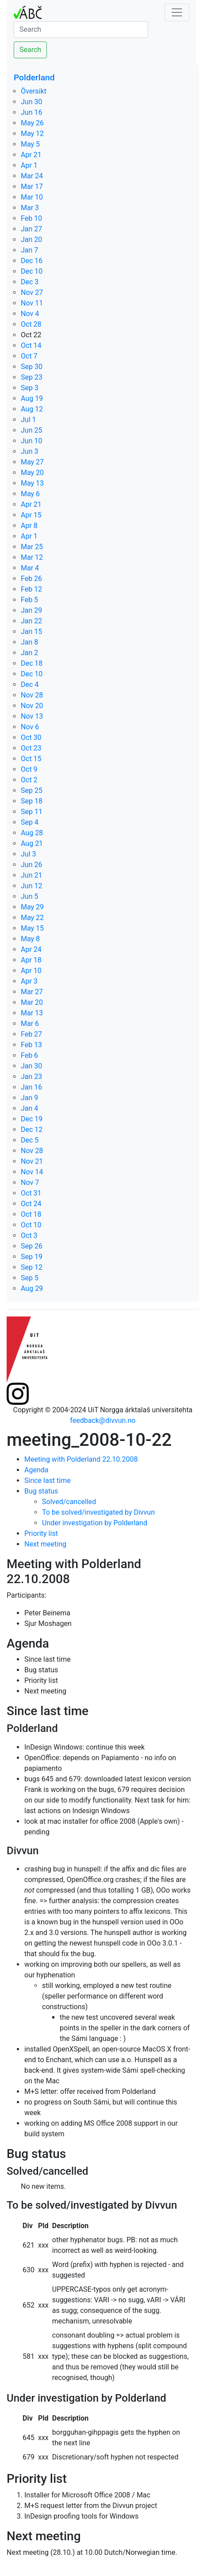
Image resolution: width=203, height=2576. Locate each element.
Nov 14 (32, 1172)
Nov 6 (30, 727)
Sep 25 (31, 790)
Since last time (47, 1480)
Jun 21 (31, 875)
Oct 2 (29, 780)
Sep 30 (31, 366)
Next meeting (45, 1544)
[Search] (81, 29)
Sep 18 (31, 801)
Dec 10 (31, 271)
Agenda (36, 1470)
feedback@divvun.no (102, 1420)
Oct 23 (31, 748)
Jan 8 (29, 642)
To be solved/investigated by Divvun (98, 1512)
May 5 (30, 144)
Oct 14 (31, 345)
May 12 (32, 133)
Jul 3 (28, 854)
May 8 (30, 939)
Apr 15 (31, 515)
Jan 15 (31, 631)
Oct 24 (31, 1203)
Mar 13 (32, 1013)
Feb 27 (31, 1034)
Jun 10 (31, 441)
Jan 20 (31, 239)
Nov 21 (32, 1161)
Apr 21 (31, 155)
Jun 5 (29, 896)
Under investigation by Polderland (94, 1523)
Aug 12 (32, 409)
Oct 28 (31, 324)
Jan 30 (31, 1066)
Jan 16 (31, 1087)
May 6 (30, 494)
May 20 (32, 472)
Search (30, 49)
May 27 (32, 462)
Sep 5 (29, 1278)
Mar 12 (32, 557)
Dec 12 (31, 1129)
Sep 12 (31, 1267)
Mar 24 (32, 176)
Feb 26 (31, 578)
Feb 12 (31, 589)
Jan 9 (29, 1098)
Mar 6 (30, 1023)
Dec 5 (29, 1140)
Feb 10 (31, 218)
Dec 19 (31, 1119)
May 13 (32, 483)
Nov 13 (32, 716)
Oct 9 (29, 769)
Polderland (34, 77)
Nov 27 (32, 292)
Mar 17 (32, 186)
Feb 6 (29, 1055)
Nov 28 (32, 695)
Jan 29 (31, 610)
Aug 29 (32, 1288)
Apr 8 (29, 525)
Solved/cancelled (69, 1501)
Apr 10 (31, 970)
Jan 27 (31, 229)
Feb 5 (29, 600)
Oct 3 (29, 1235)
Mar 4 (30, 568)
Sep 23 (31, 377)
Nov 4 (30, 313)
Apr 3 (29, 981)
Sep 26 (31, 1246)
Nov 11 (32, 303)
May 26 (32, 123)
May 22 (32, 917)
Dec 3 (29, 282)
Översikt (33, 91)
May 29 (32, 907)
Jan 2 (29, 653)
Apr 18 (31, 960)
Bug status (41, 1491)
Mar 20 (32, 1002)
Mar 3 (30, 208)
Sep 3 (29, 388)
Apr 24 (31, 949)
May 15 (32, 928)
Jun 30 (31, 102)
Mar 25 (32, 547)
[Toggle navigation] (177, 12)
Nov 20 (32, 706)
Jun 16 (31, 112)
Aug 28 (32, 833)
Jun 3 (29, 451)
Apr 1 (29, 165)
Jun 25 (31, 430)
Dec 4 (29, 684)
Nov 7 (30, 1182)
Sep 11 (31, 811)
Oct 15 (31, 758)
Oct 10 (31, 1225)
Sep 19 (31, 1256)
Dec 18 (31, 663)
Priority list (41, 1533)
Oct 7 (29, 356)
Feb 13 (31, 1045)
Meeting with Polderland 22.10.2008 (81, 1459)
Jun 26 (31, 864)
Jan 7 (29, 250)
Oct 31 (31, 1193)
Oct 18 (31, 1214)
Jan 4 (29, 1108)
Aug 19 (32, 398)
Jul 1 (28, 419)
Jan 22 (31, 621)
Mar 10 (32, 197)
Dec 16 (31, 260)
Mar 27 (32, 992)
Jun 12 (31, 886)
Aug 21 (32, 843)
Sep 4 (29, 822)
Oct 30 (31, 737)
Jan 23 (31, 1076)
